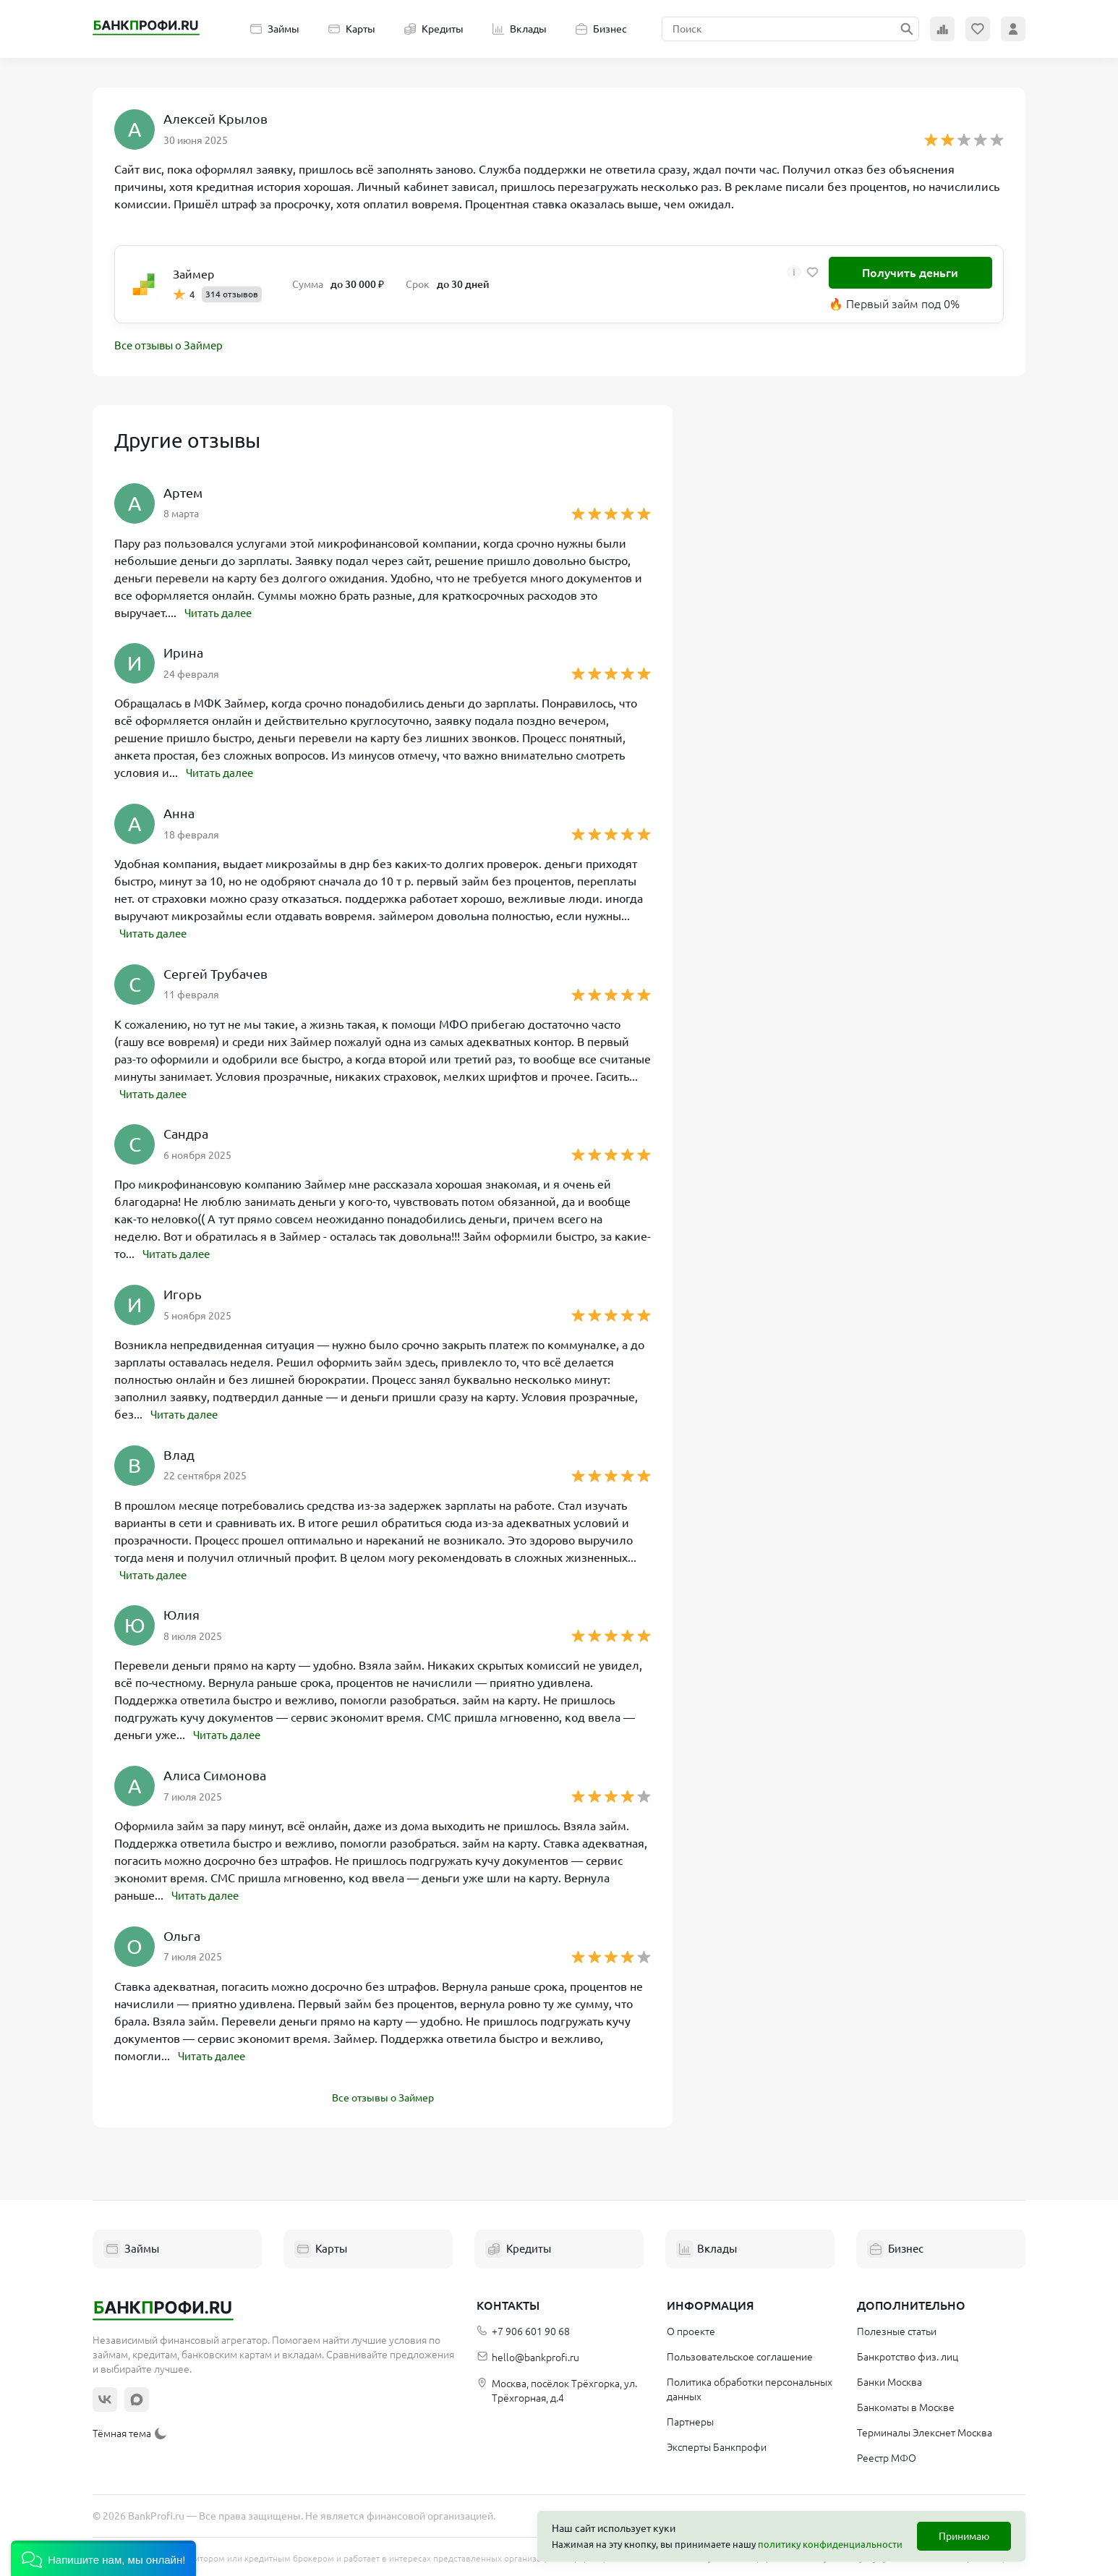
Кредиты (434, 29)
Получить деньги (910, 272)
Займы (274, 29)
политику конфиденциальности (830, 2544)
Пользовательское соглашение (740, 2353)
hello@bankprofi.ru (528, 2354)
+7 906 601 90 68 (523, 2328)
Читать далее (220, 613)
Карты (351, 29)
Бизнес (601, 29)
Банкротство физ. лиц (907, 2353)
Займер (193, 274)
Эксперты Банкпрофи (717, 2443)
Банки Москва (889, 2378)
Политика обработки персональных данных (749, 2386)
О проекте (691, 2328)
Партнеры (690, 2418)
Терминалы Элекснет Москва (924, 2429)
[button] (103, 2558)
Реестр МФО (886, 2454)
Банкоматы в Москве (906, 2404)
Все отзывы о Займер (172, 346)
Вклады (519, 29)
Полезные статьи (896, 2328)
